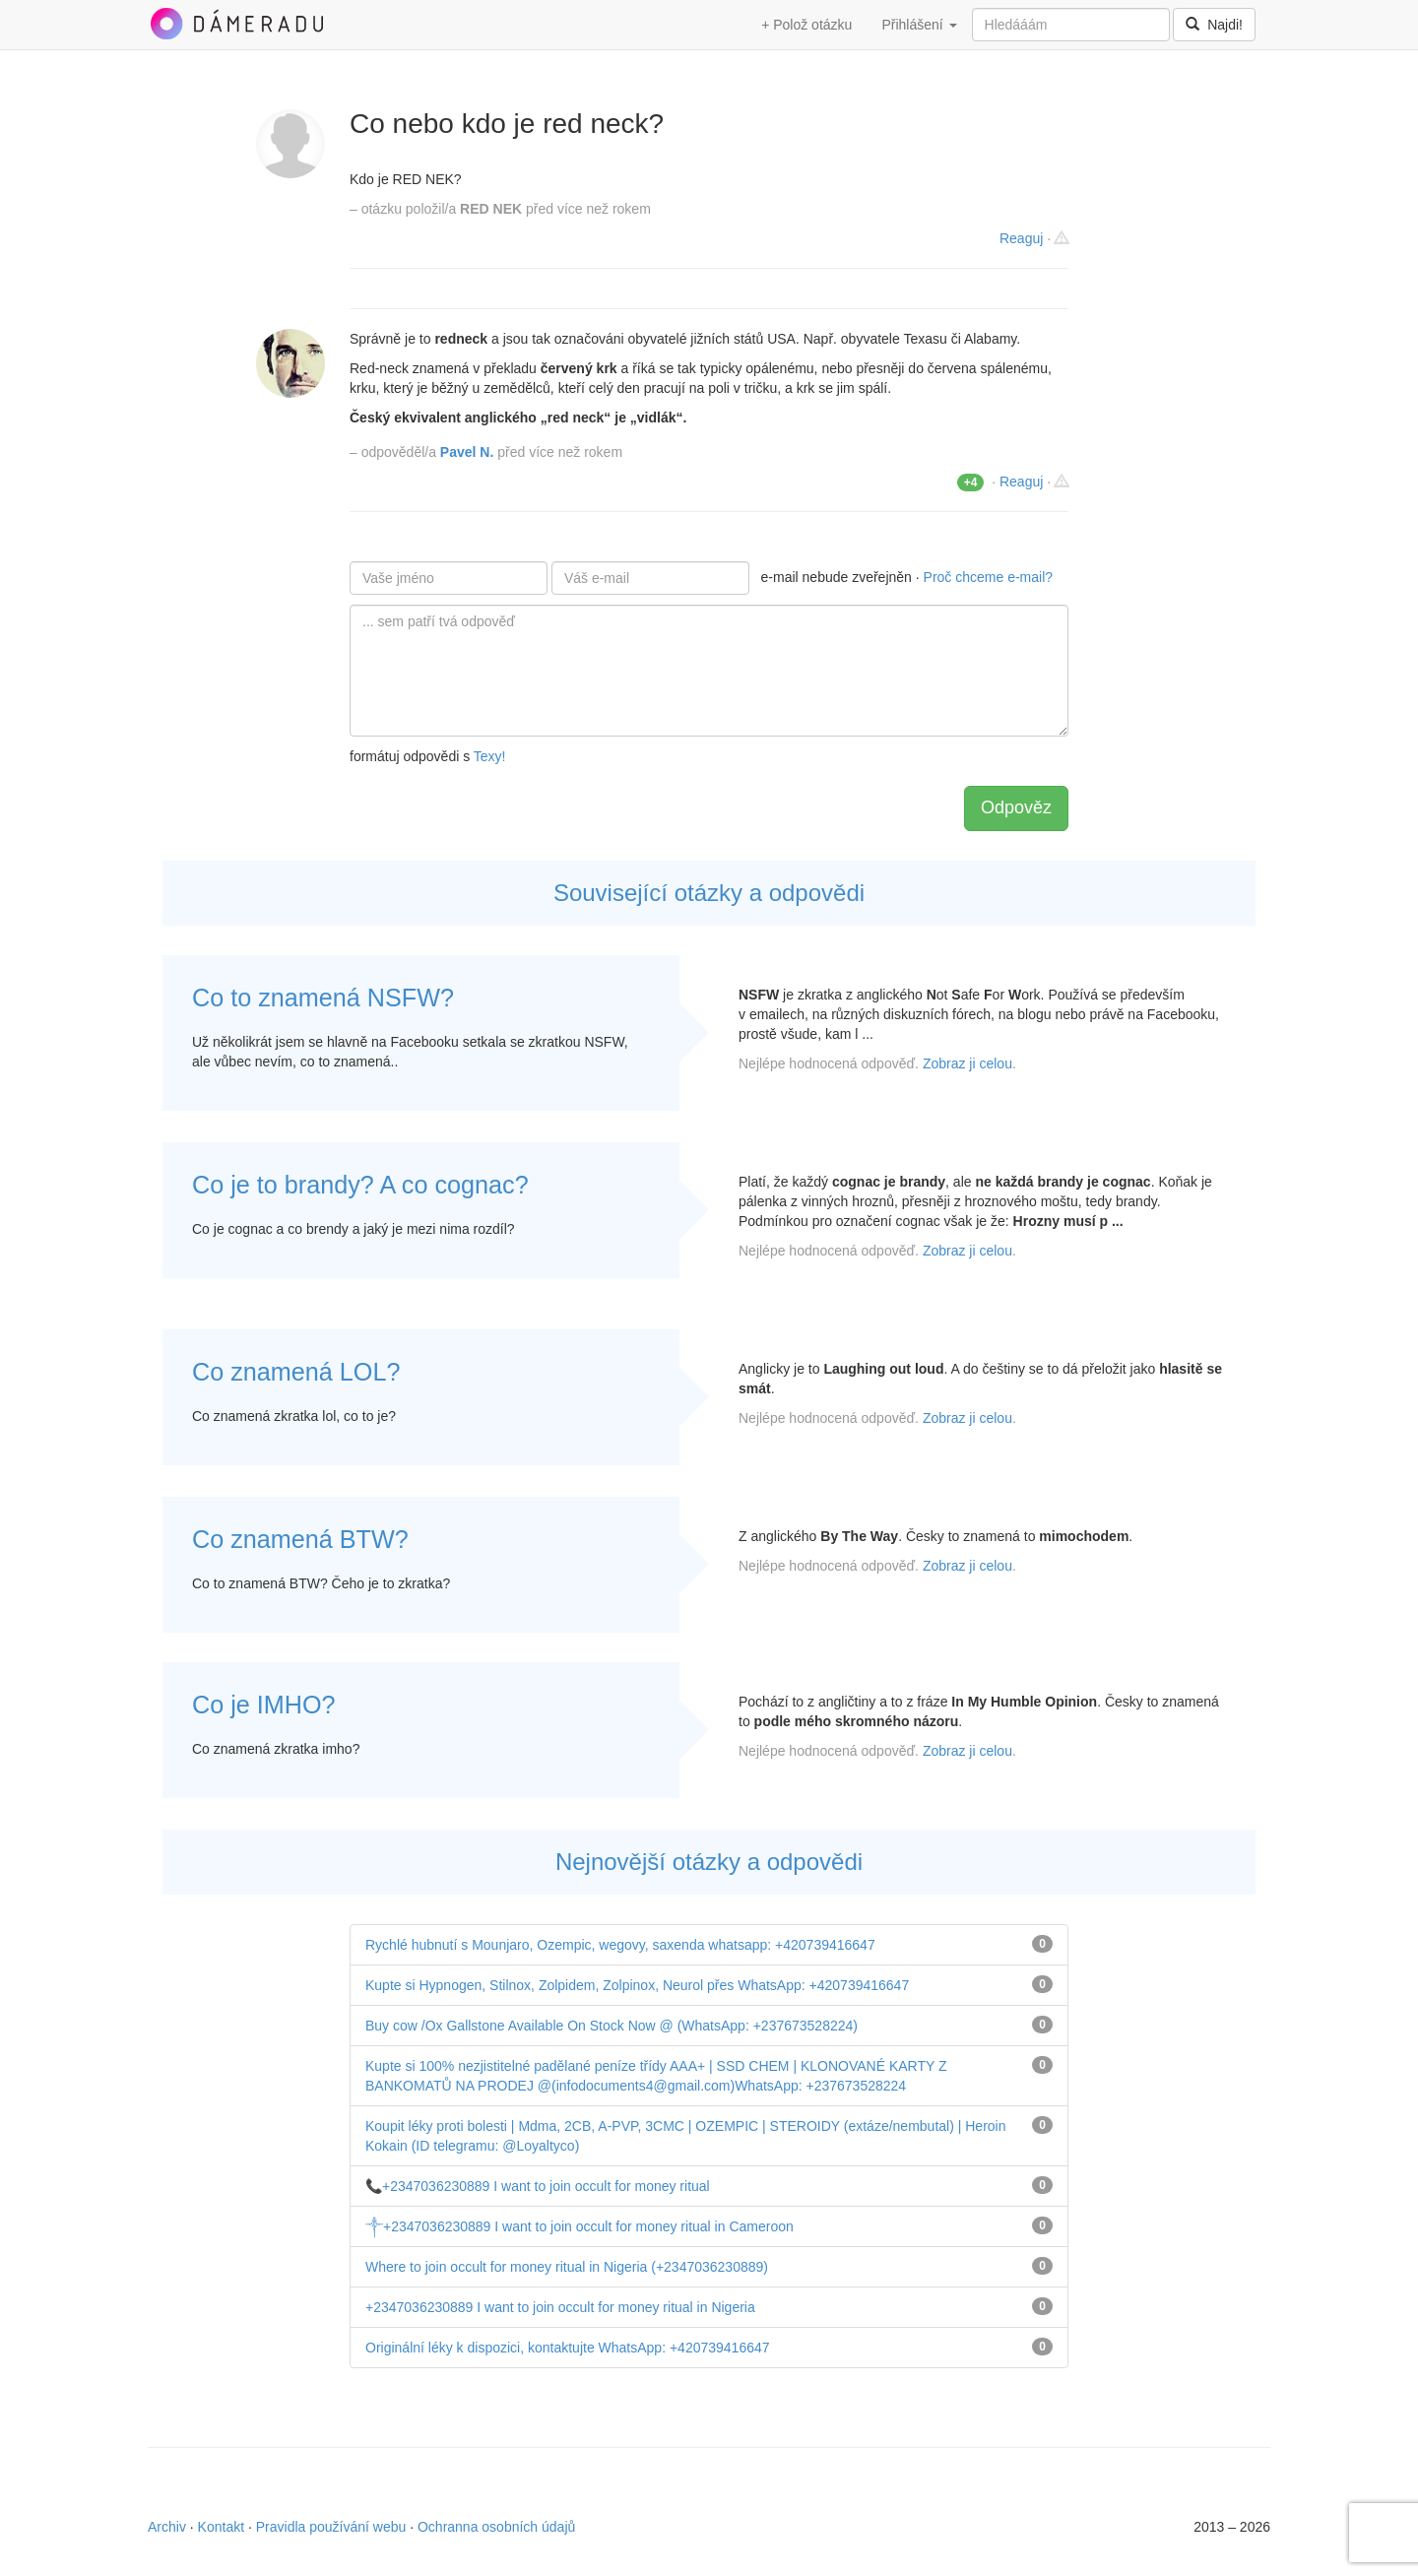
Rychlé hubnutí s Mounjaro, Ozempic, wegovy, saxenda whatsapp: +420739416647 (620, 1945)
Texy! (490, 756)
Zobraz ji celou (967, 1063)
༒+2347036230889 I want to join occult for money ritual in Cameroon (579, 2226)
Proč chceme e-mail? (989, 577)
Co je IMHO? (264, 1704)
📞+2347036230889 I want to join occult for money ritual (537, 2186)
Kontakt (221, 2527)
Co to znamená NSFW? (323, 997)
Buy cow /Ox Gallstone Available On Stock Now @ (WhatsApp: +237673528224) (611, 2025)
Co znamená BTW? (300, 1539)
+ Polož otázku (806, 24)
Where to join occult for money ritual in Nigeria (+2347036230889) (566, 2267)
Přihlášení (918, 24)
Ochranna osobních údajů (496, 2527)
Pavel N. (466, 452)
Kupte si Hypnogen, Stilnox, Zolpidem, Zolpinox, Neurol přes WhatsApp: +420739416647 (637, 1985)
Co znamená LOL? (296, 1371)
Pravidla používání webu (331, 2527)
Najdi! (1214, 24)
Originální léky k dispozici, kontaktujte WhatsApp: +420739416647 (567, 2347)
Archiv (167, 2527)
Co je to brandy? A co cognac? (360, 1184)
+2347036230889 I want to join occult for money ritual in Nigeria (560, 2307)
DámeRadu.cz (236, 23)
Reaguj (1021, 238)
